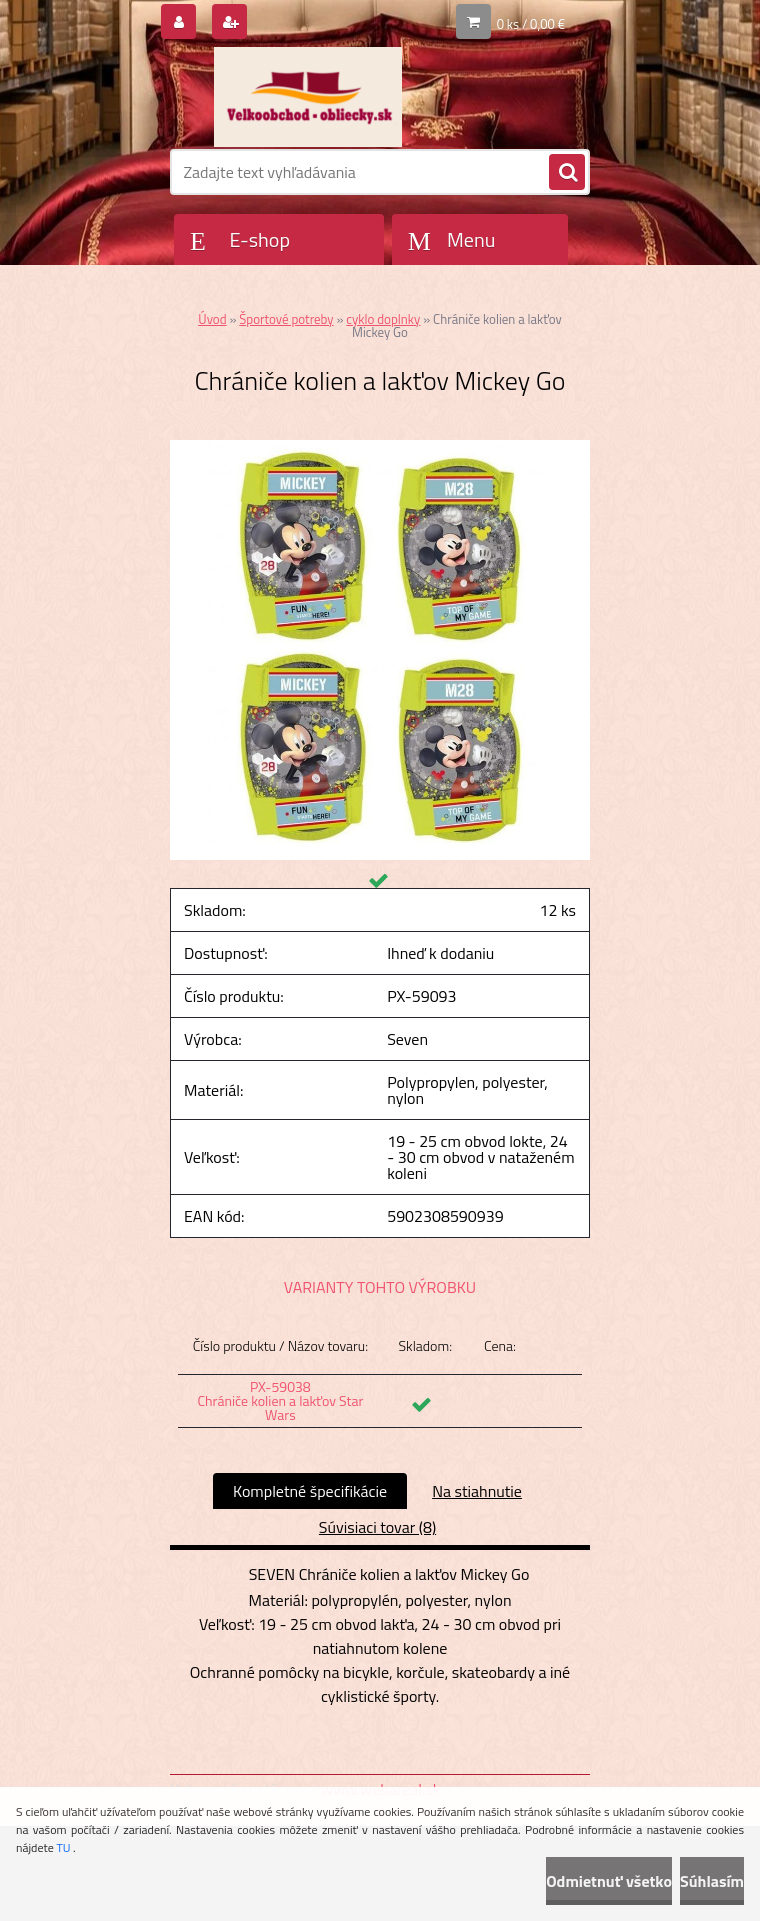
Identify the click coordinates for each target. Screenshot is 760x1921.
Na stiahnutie (477, 1491)
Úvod (212, 319)
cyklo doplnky (383, 319)
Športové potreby (286, 319)
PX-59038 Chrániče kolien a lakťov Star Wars (280, 1400)
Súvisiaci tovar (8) (377, 1527)
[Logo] (307, 97)
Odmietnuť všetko (609, 1881)
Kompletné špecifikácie (310, 1491)
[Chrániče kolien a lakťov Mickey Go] (380, 448)
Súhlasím (712, 1881)
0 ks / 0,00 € (531, 24)
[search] (567, 173)
